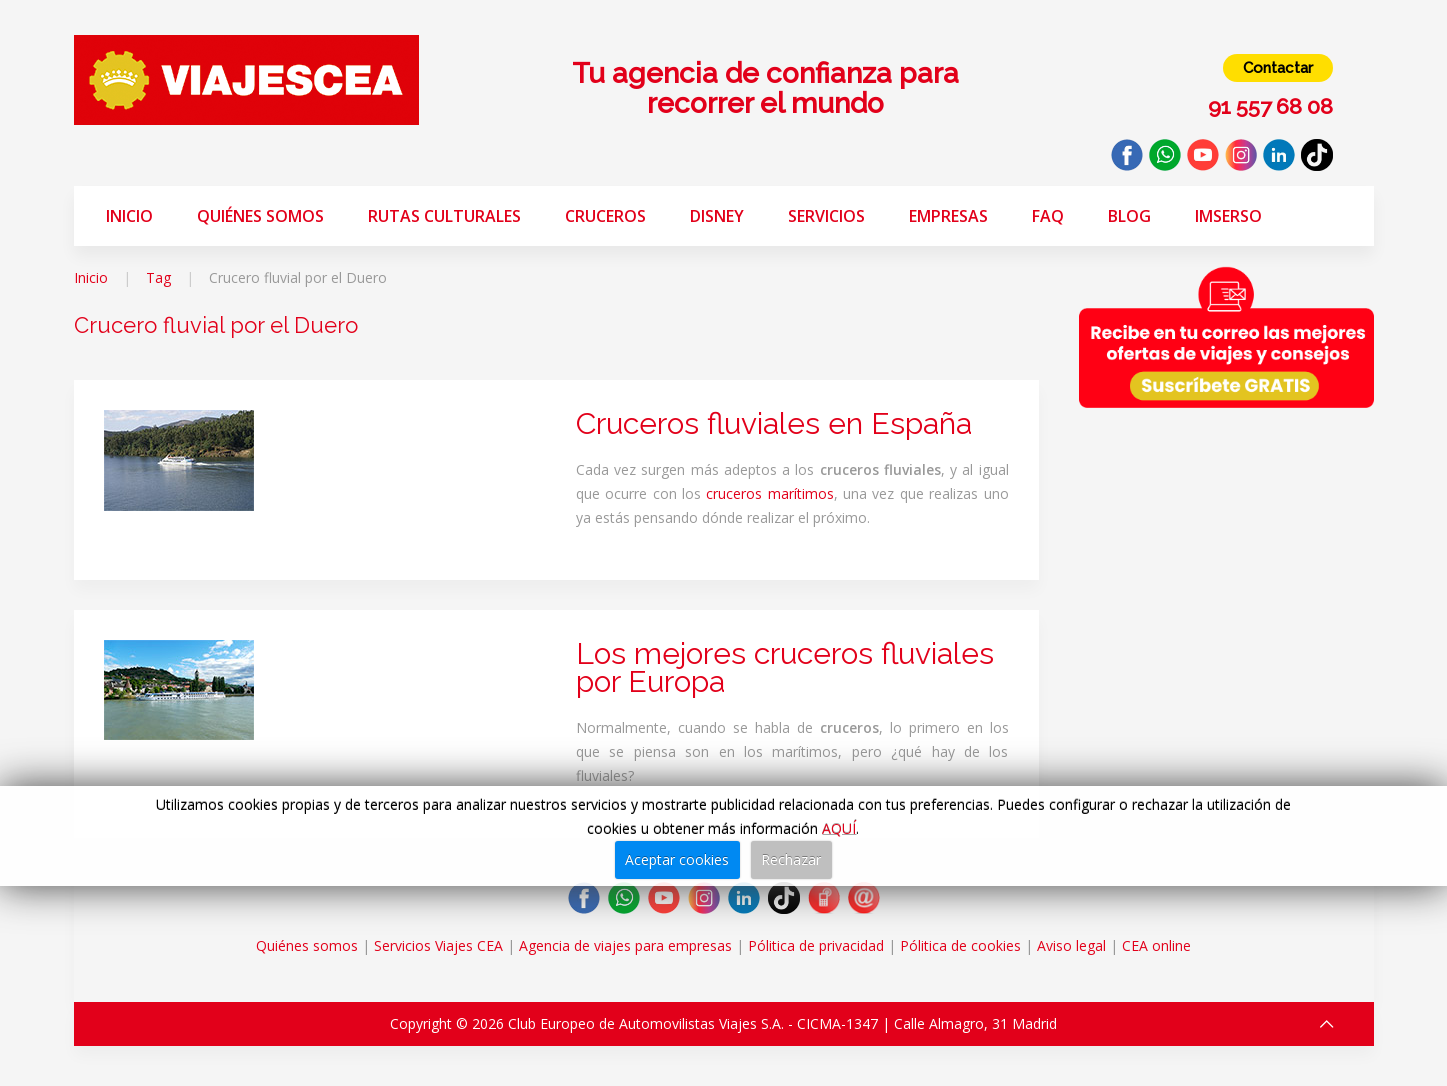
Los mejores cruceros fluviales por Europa (785, 667)
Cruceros (605, 216)
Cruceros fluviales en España (774, 423)
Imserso (1228, 216)
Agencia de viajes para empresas (625, 945)
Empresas (948, 216)
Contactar (1278, 68)
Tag (158, 277)
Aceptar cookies (677, 859)
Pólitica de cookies (960, 945)
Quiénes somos (260, 216)
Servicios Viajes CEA (438, 945)
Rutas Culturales (444, 216)
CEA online (1156, 945)
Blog (1129, 216)
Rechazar (791, 859)
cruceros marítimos (769, 493)
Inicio (129, 216)
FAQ (1048, 216)
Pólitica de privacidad (816, 945)
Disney (717, 216)
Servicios (826, 216)
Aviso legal (1071, 945)
